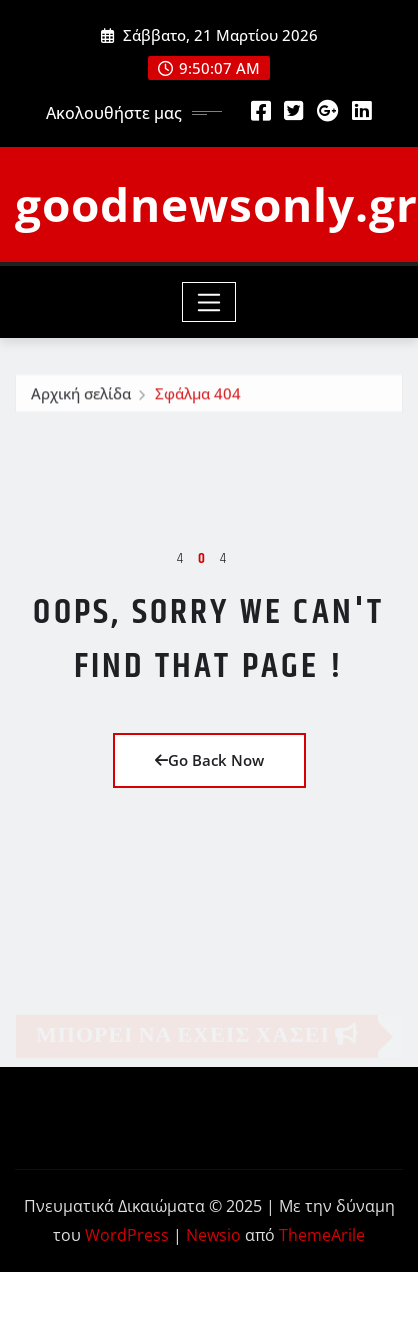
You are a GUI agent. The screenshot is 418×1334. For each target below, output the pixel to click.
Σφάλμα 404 (198, 396)
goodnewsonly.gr (216, 204)
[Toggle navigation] (209, 302)
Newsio (213, 1235)
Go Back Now (209, 760)
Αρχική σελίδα (81, 396)
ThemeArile (322, 1235)
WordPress (127, 1235)
